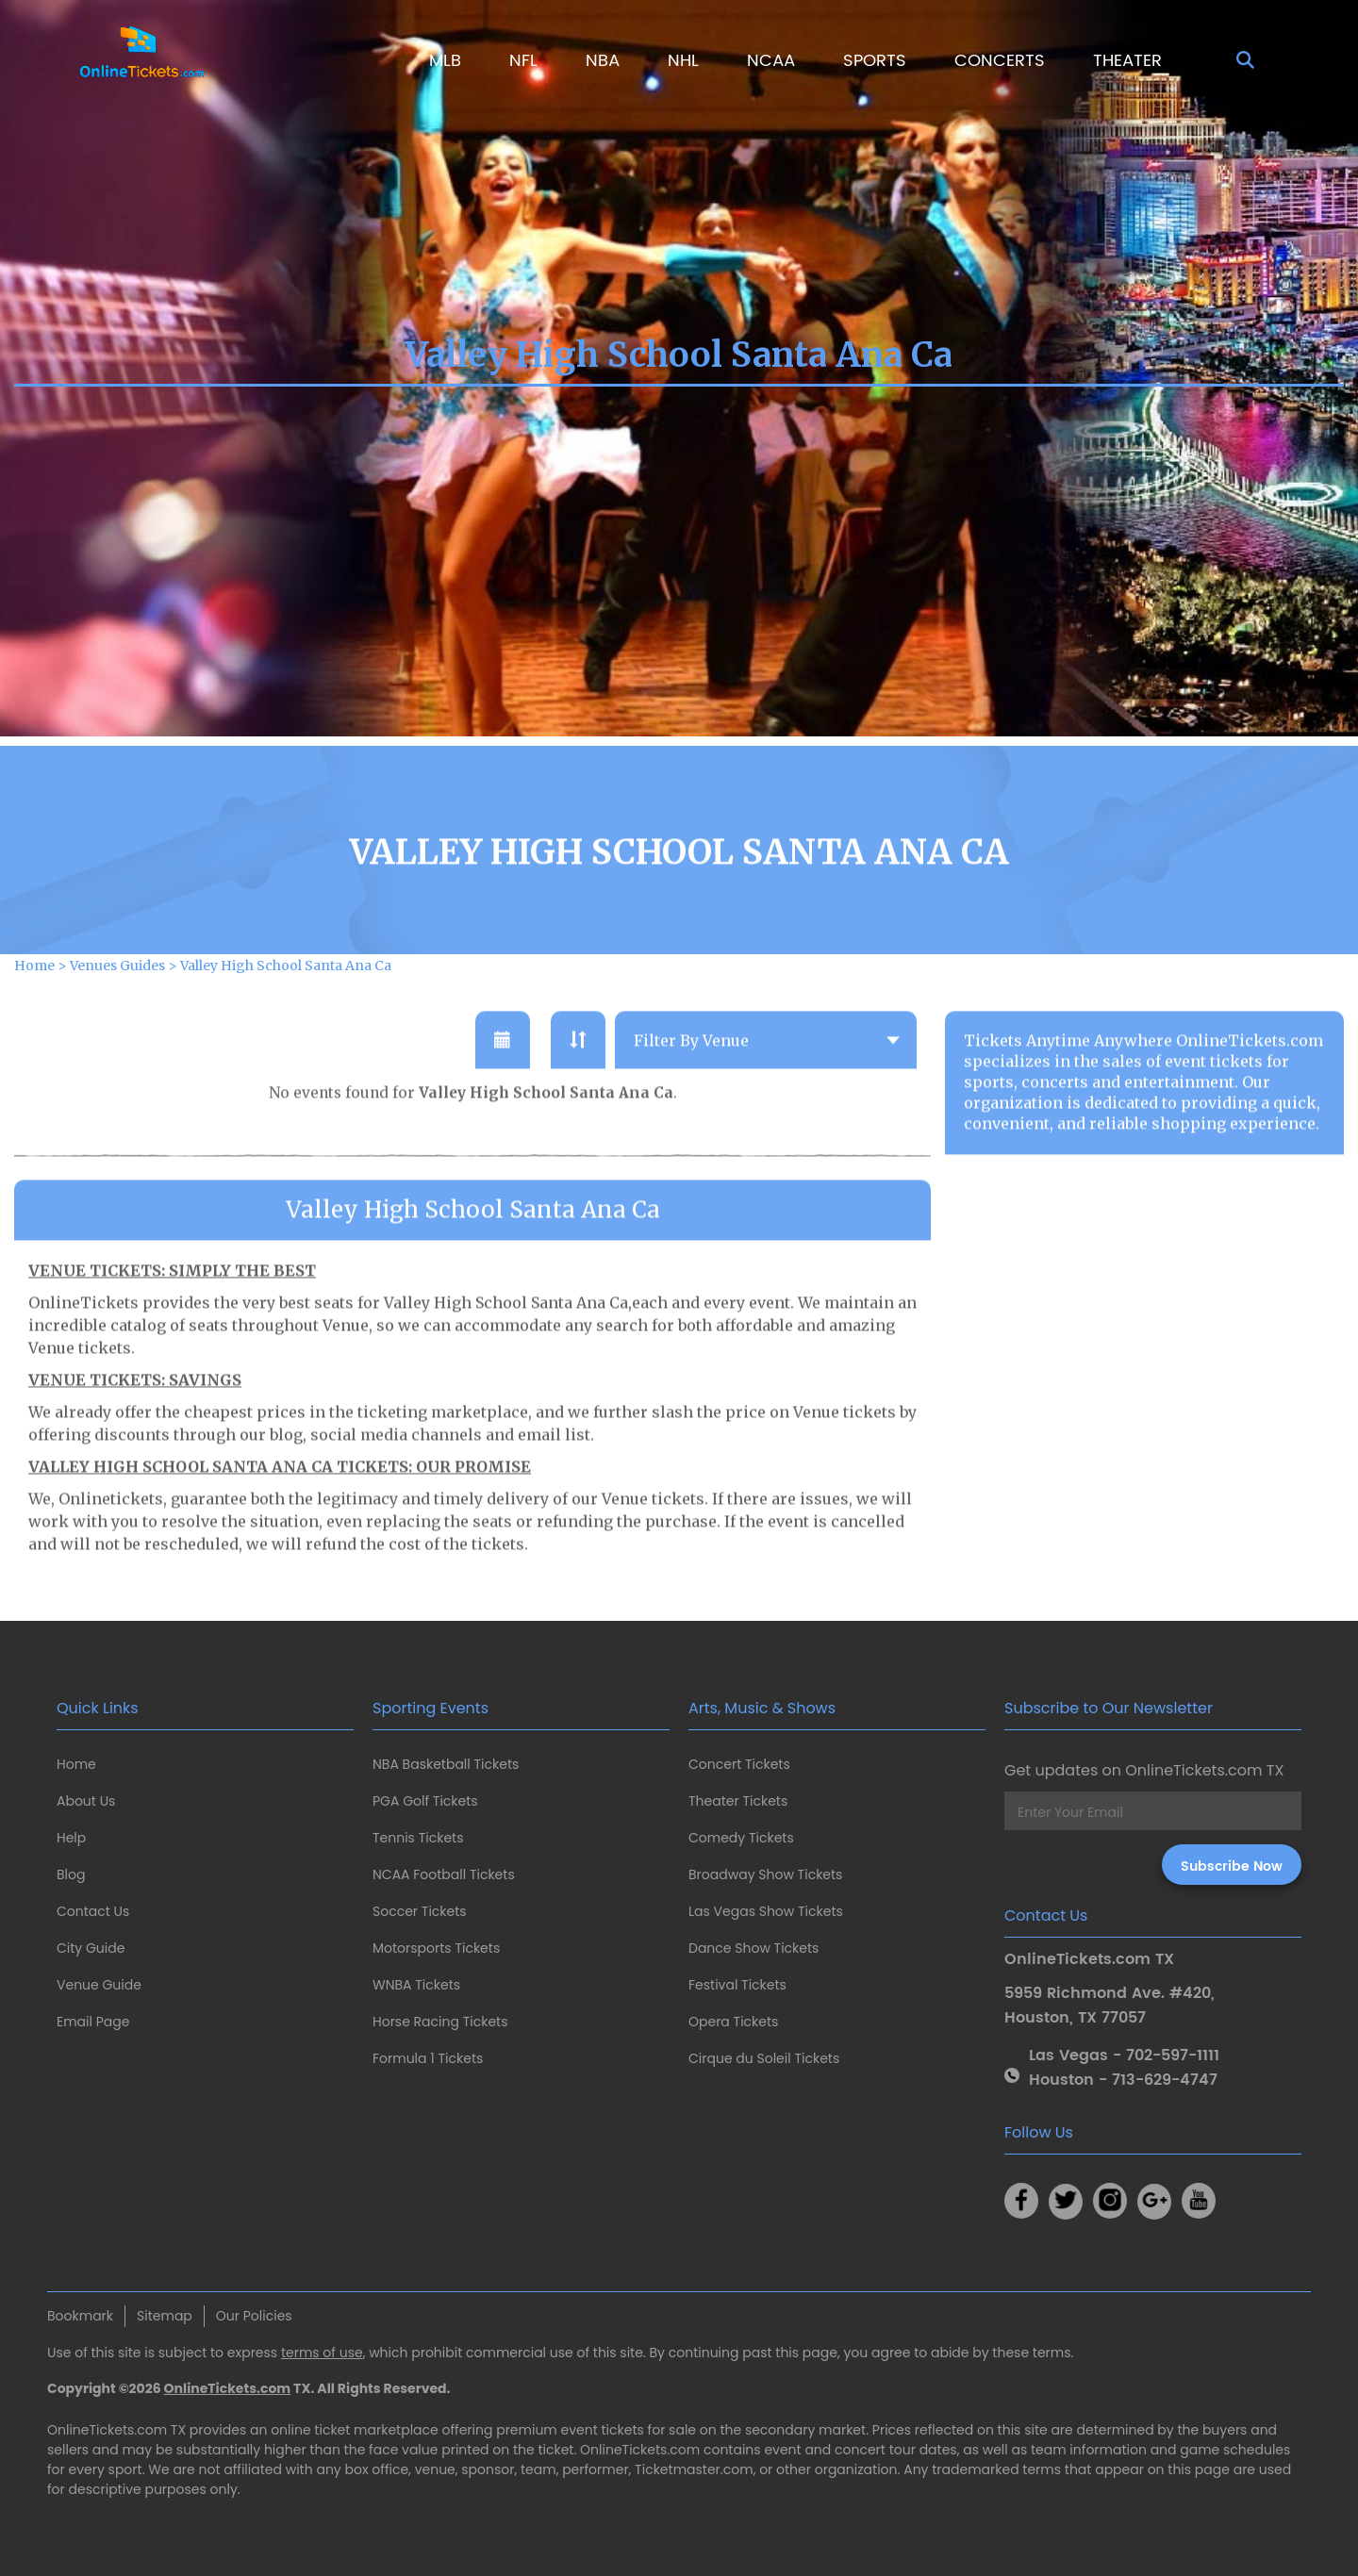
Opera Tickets (733, 2021)
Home (76, 1764)
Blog (71, 1874)
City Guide (90, 1948)
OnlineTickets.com (227, 2388)
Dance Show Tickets (753, 1948)
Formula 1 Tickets (428, 2058)
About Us (86, 1801)
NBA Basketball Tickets (446, 1764)
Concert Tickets (739, 1764)
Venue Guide (99, 1984)
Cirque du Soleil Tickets (763, 2058)
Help (71, 1837)
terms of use (322, 2352)
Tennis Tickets (418, 1837)
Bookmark (80, 2315)
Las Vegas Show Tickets (765, 1911)
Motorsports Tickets (436, 1948)
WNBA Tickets (416, 1984)
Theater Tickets (737, 1801)
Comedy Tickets (741, 1837)
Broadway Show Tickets (765, 1874)
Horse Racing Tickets (440, 2021)
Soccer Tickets (420, 1911)
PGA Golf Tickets (425, 1801)
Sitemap (164, 2315)
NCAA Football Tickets (444, 1874)
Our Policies (254, 2315)
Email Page (93, 2021)
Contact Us (93, 1911)
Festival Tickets (737, 1984)
